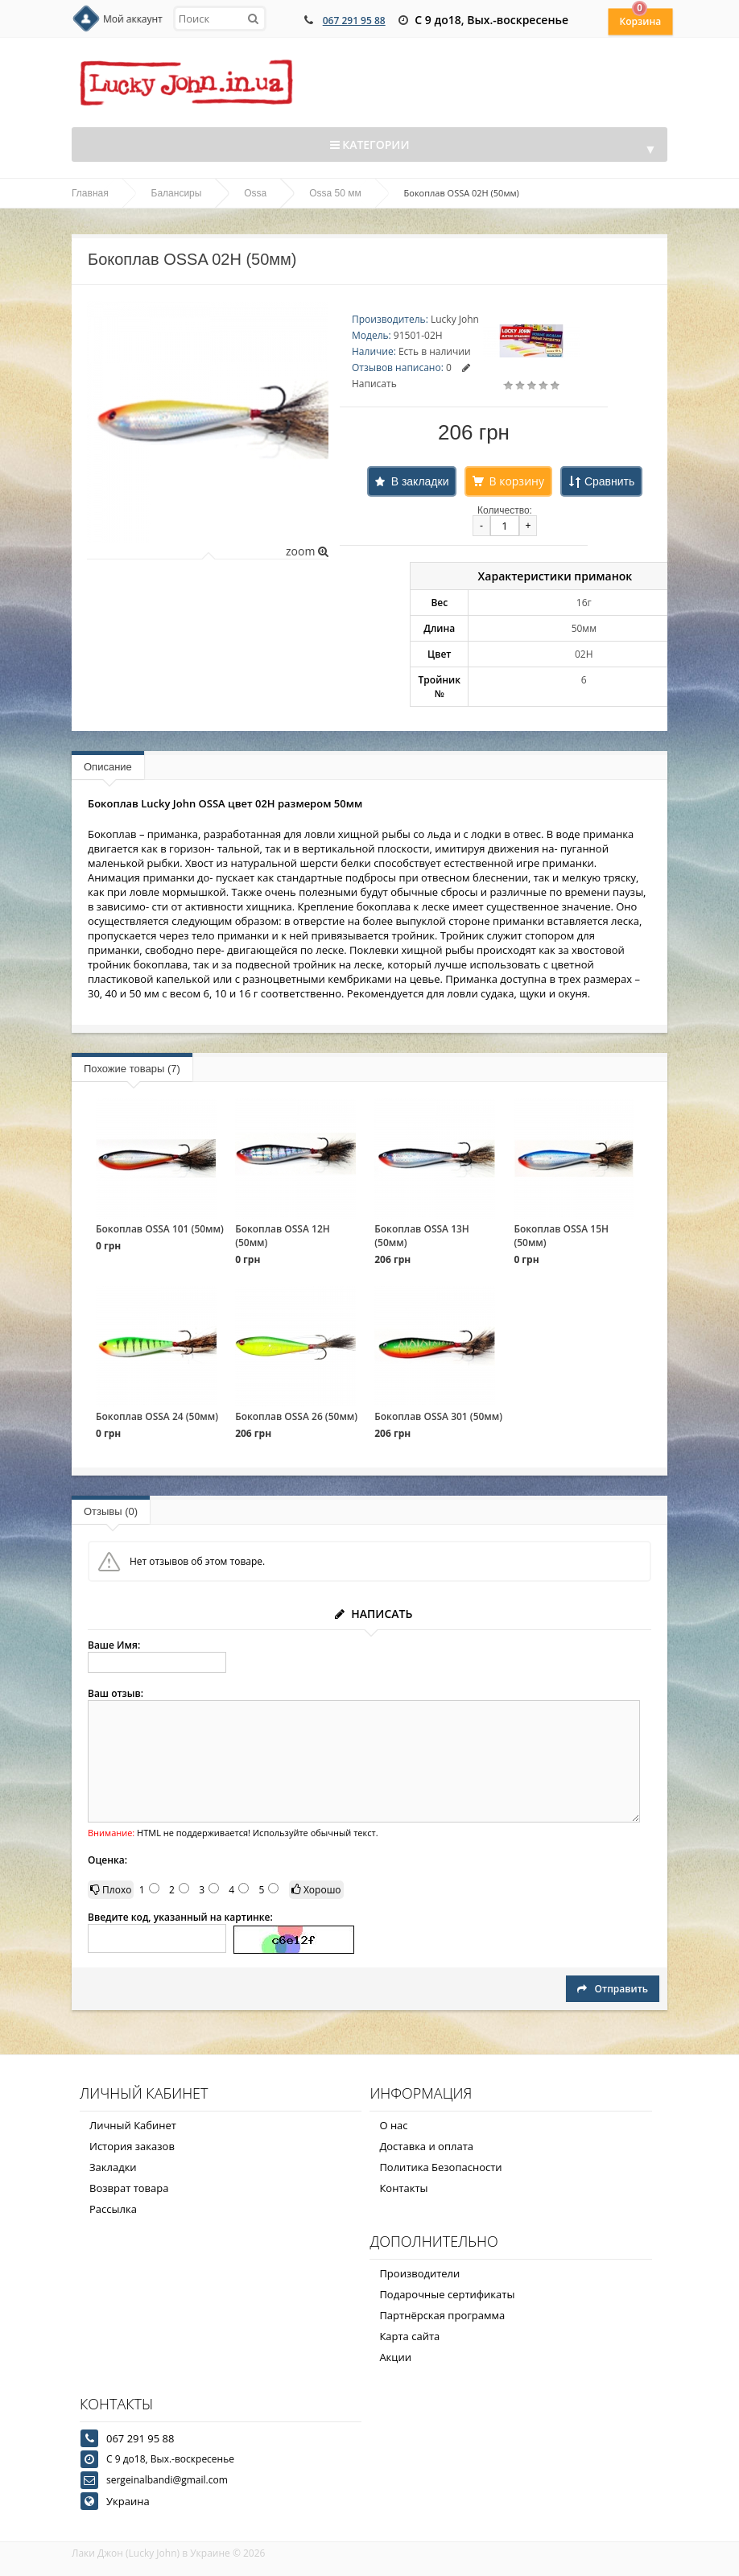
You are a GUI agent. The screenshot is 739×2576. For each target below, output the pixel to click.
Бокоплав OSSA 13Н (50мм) (421, 1235)
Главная (90, 193)
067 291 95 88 (354, 20)
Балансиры (176, 193)
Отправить (612, 1989)
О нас (393, 2125)
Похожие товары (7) (132, 1069)
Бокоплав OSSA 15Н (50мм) (561, 1235)
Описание (108, 767)
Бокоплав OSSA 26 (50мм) (296, 1416)
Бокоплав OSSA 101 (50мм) (160, 1229)
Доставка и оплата (426, 2146)
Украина (128, 2501)
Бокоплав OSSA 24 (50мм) (157, 1416)
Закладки (113, 2167)
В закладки (420, 481)
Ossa (255, 193)
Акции (395, 2357)
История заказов (132, 2146)
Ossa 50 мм (335, 193)
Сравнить (609, 481)
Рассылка (113, 2209)
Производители (419, 2273)
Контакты (403, 2188)
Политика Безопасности (440, 2167)
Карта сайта (409, 2336)
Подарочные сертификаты (446, 2294)
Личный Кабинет (132, 2125)
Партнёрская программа (442, 2315)
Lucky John (455, 319)
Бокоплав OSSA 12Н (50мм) (282, 1235)
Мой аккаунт (133, 19)
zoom (307, 551)
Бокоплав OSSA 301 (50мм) (438, 1416)
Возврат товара (128, 2188)
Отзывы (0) (111, 1511)
